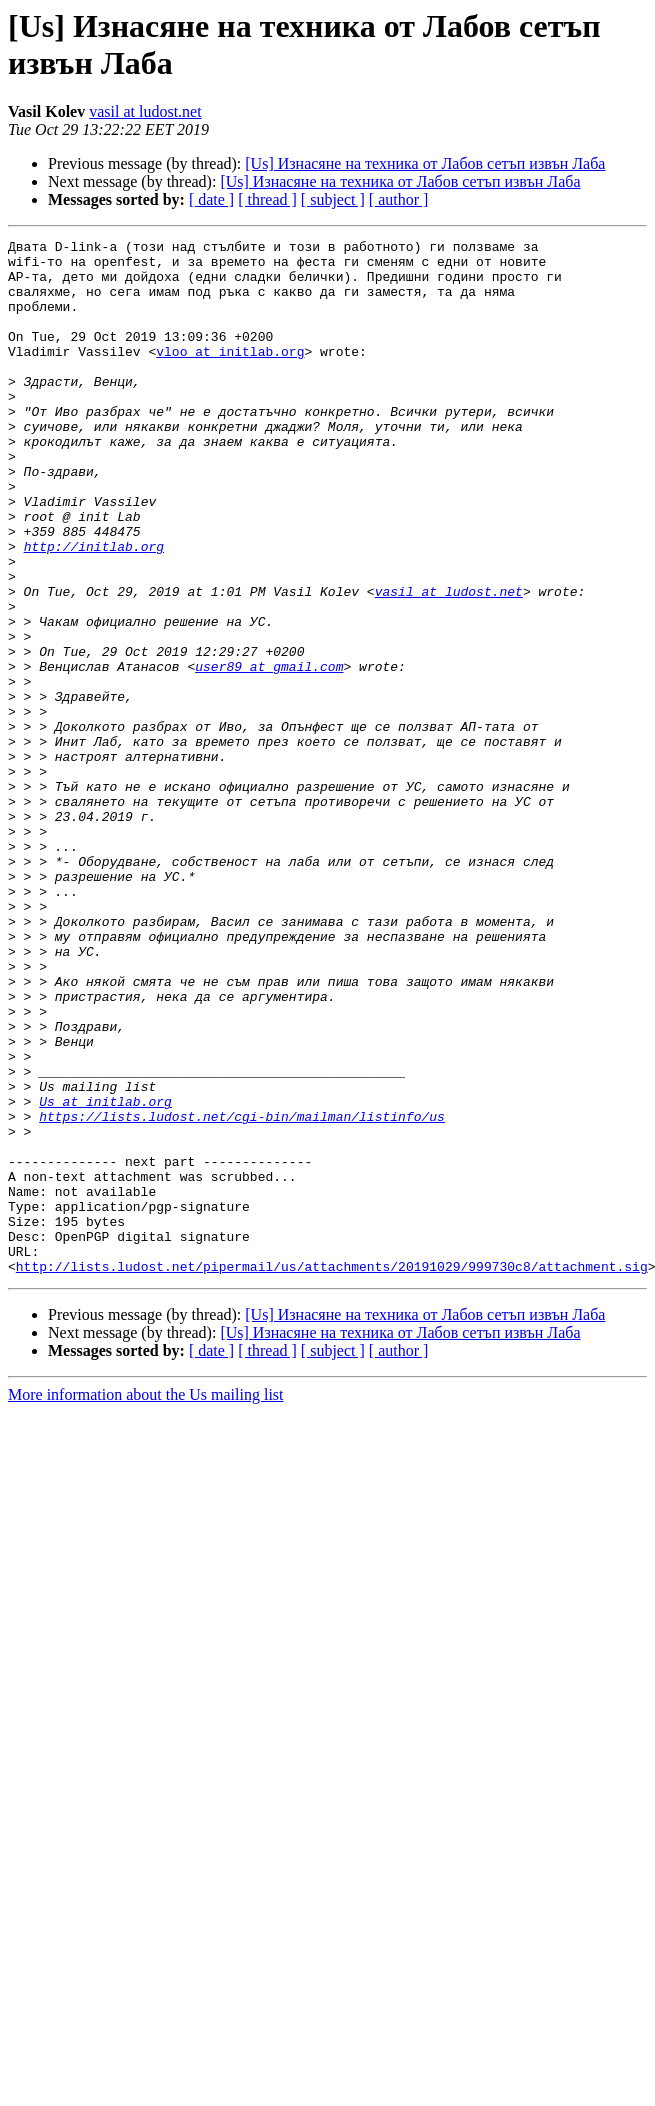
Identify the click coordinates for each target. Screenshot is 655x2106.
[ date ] (211, 199)
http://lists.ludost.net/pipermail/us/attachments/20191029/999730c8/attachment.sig (332, 1473)
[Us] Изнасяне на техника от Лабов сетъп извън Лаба (425, 163)
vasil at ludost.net (145, 111)
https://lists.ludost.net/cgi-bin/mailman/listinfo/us (242, 1293)
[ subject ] (333, 199)
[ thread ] (267, 199)
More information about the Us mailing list (146, 1601)
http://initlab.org (94, 609)
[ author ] (399, 199)
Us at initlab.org (105, 1275)
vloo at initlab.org (230, 375)
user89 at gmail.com (269, 753)
